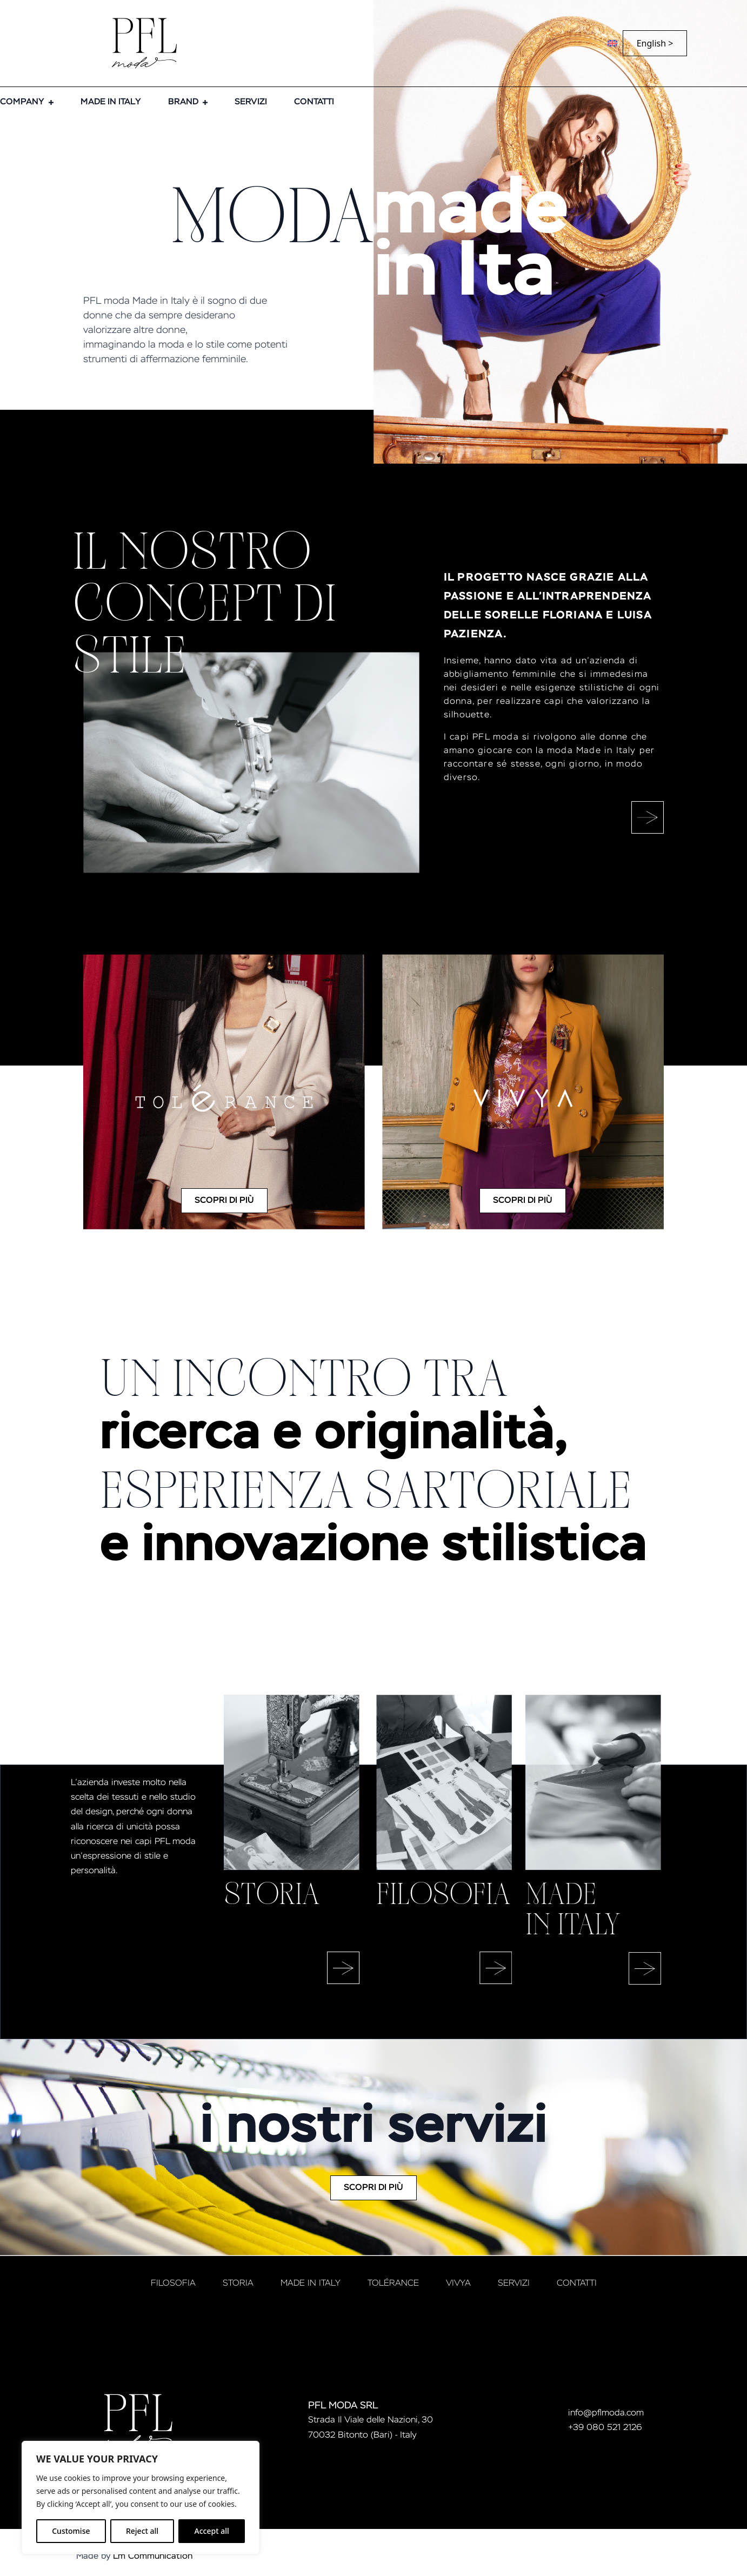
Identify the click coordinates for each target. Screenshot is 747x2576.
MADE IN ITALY (111, 102)
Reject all (142, 2531)
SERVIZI (251, 102)
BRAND (183, 102)
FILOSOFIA (173, 2283)
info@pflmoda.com (606, 2413)
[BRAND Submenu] (203, 102)
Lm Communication (152, 2556)
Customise (71, 2531)
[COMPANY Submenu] (49, 102)
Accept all (212, 2531)
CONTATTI (314, 102)
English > (655, 43)
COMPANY (22, 102)
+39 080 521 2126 (605, 2428)
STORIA (238, 2283)
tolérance (393, 2283)
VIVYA (458, 2283)
